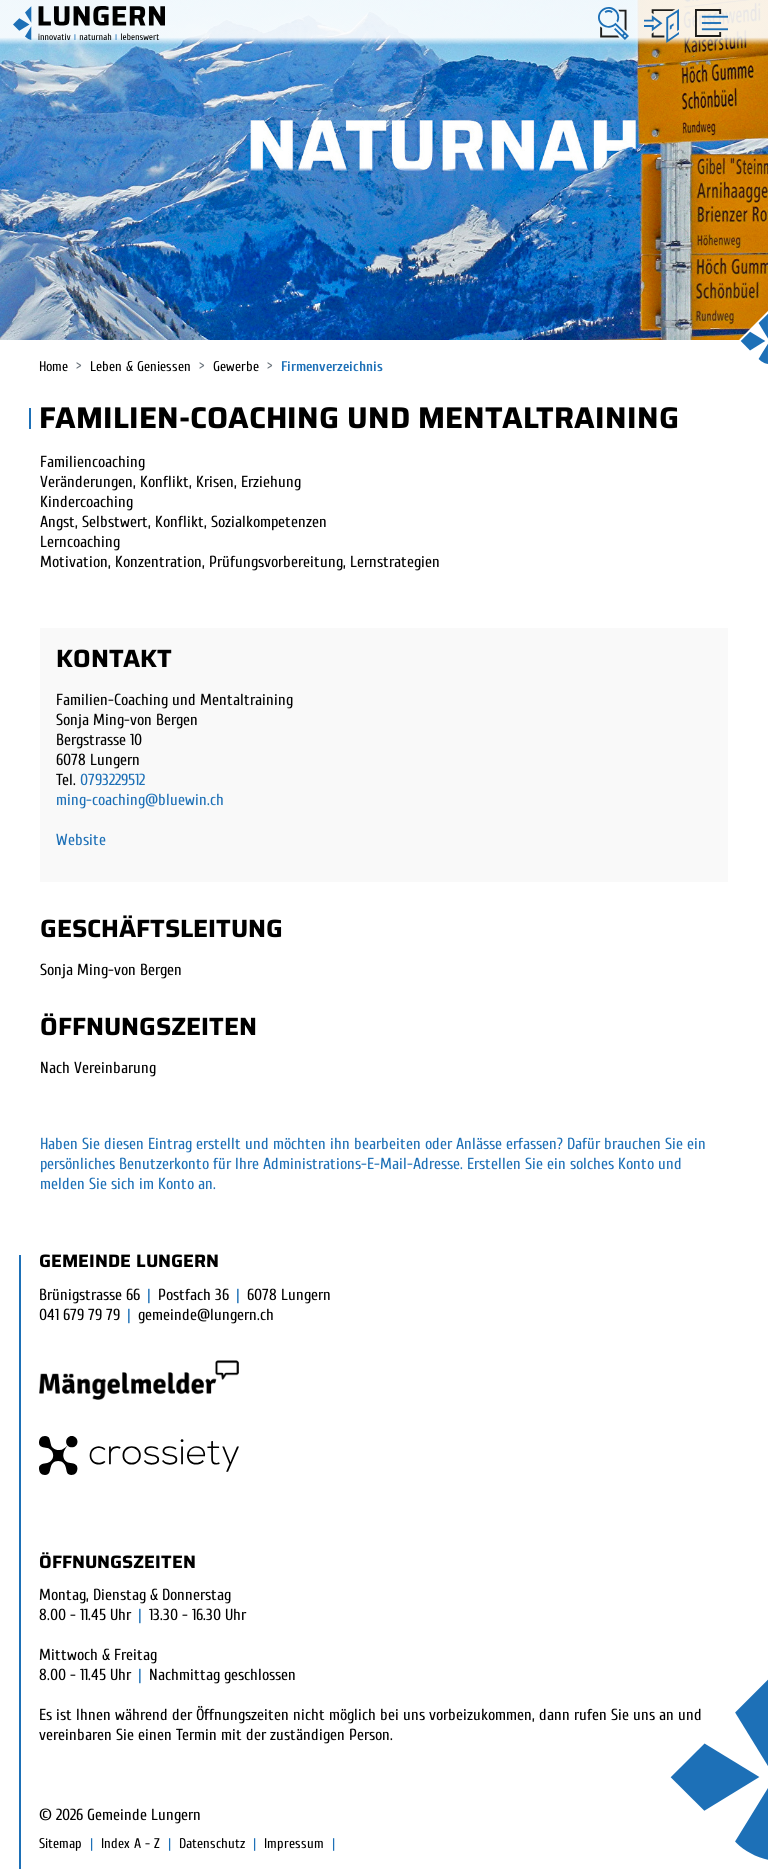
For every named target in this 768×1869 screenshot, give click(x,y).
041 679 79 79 (79, 1315)
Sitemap (60, 1843)
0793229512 (112, 780)
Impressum (294, 1843)
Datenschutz (212, 1843)
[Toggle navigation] (708, 22)
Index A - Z (130, 1843)
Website (81, 840)
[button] (613, 23)
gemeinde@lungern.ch (206, 1315)
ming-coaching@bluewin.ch (140, 800)
